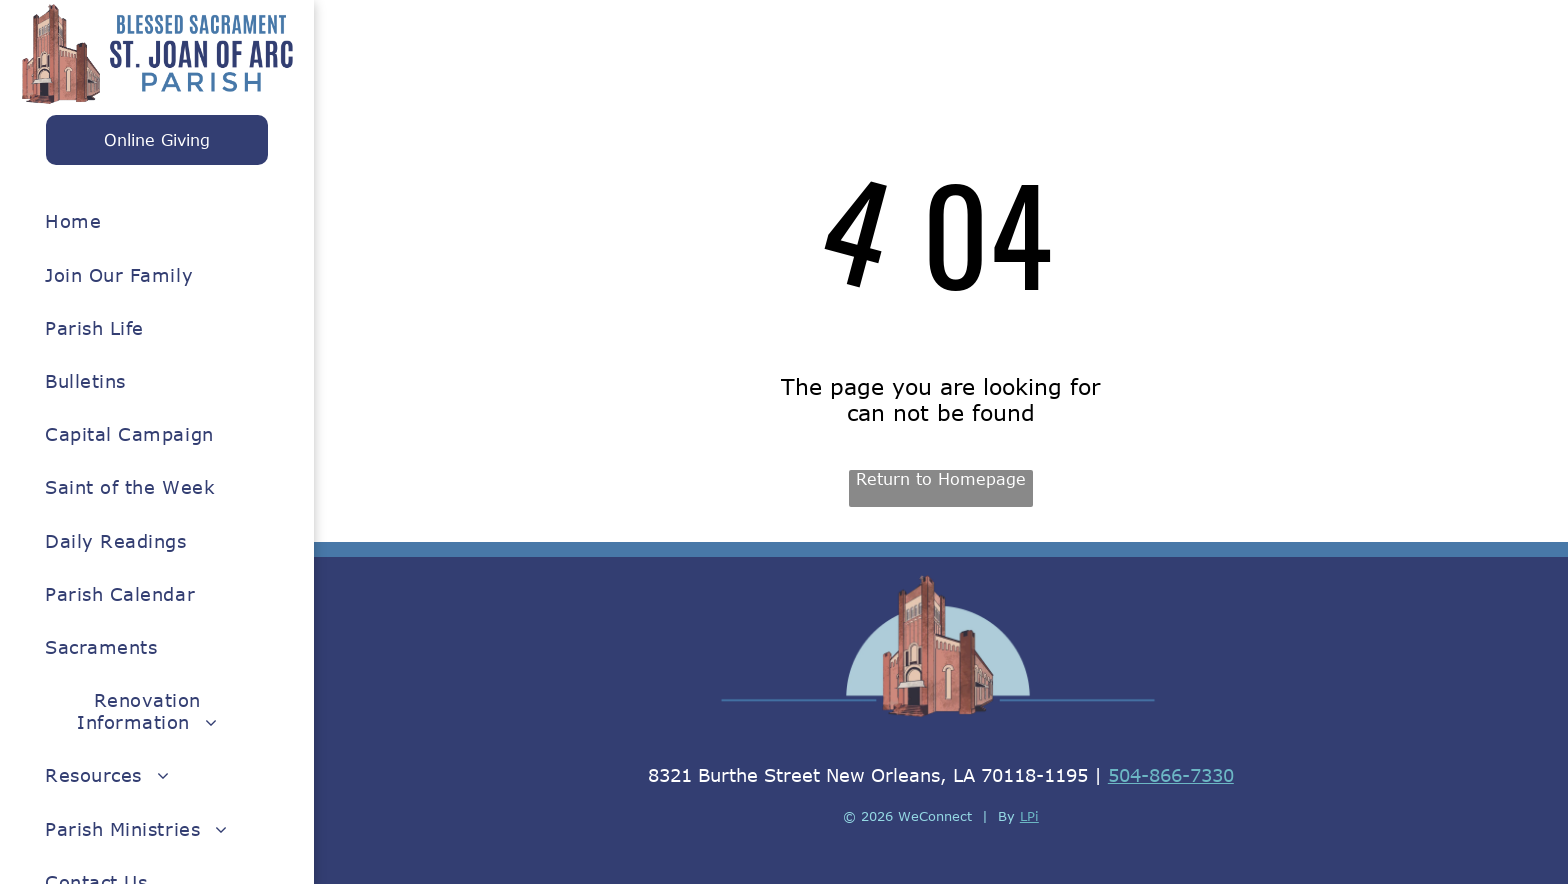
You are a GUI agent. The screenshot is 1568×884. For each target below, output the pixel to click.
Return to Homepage (941, 479)
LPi (1029, 816)
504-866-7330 (1171, 775)
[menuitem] (147, 221)
